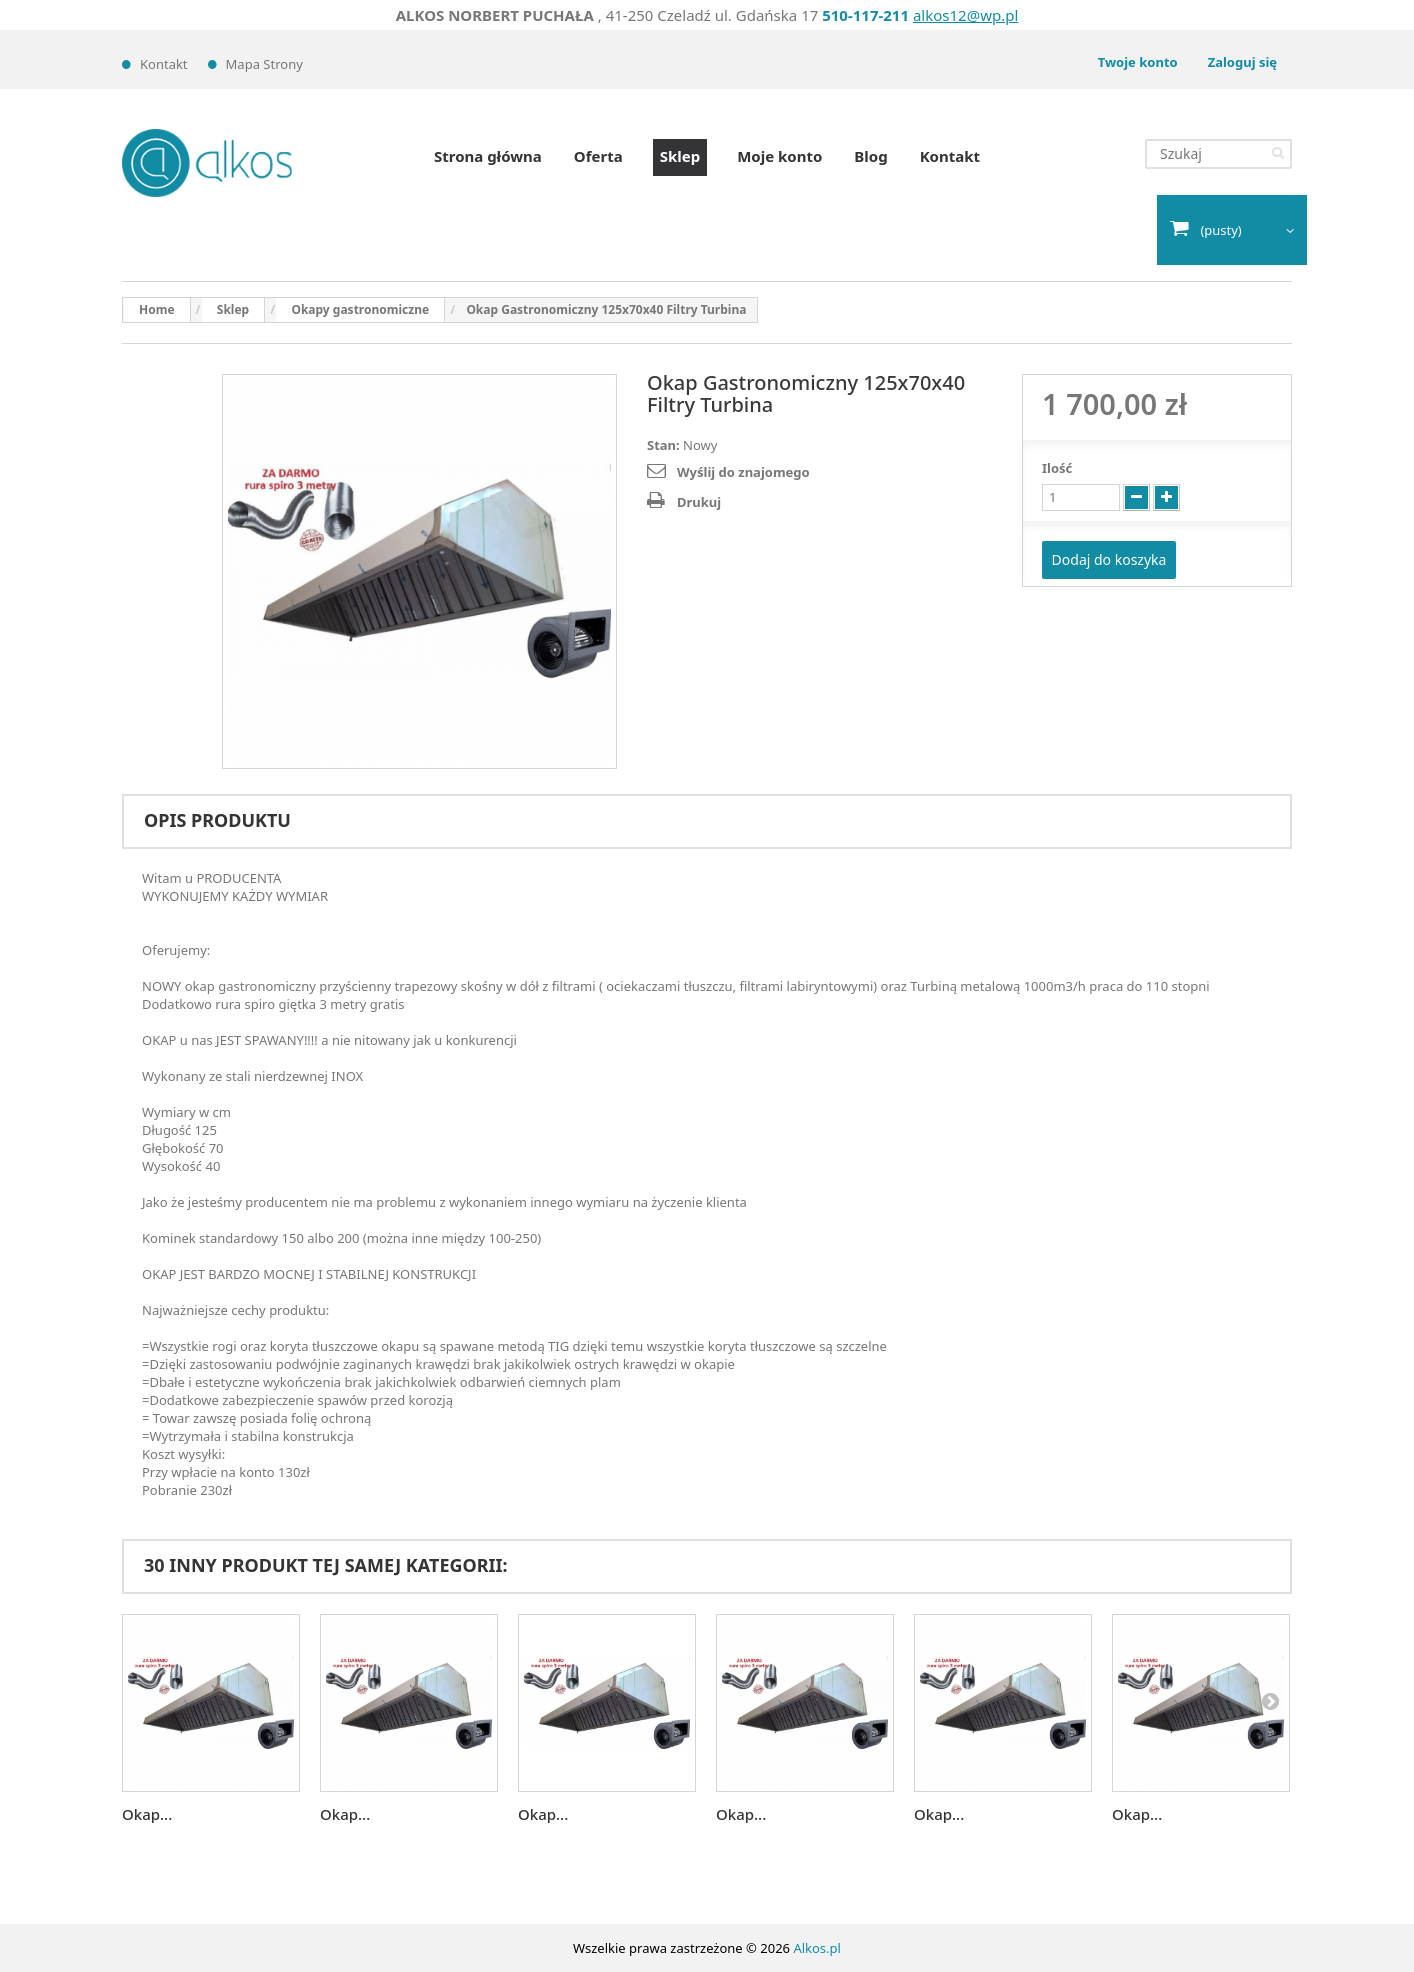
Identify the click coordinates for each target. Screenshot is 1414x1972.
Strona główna (488, 156)
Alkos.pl (817, 1948)
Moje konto (779, 156)
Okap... (147, 1814)
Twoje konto (1138, 62)
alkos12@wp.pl (965, 15)
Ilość (1057, 468)
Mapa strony (264, 64)
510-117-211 (865, 15)
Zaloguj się (1242, 62)
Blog (870, 156)
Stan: (663, 445)
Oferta (598, 156)
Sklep (680, 156)
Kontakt (164, 64)
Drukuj (699, 502)
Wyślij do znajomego (743, 472)
